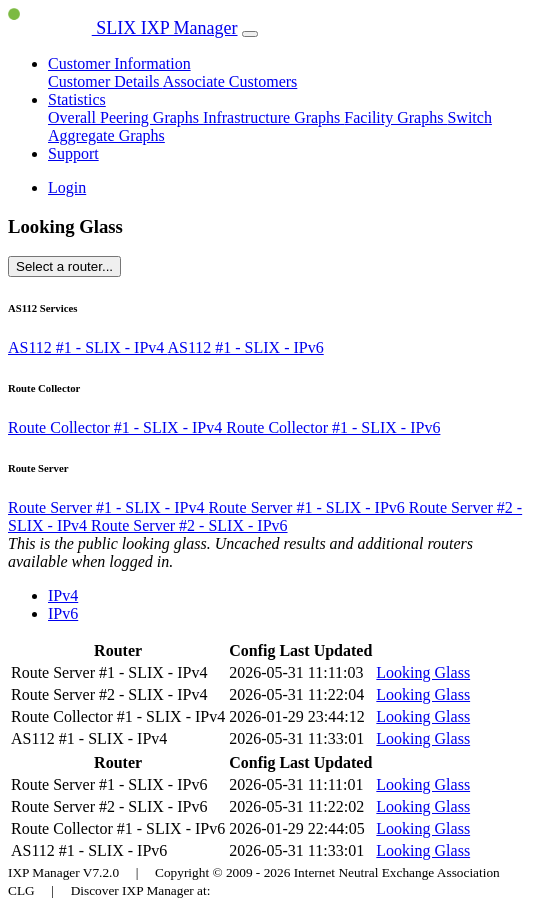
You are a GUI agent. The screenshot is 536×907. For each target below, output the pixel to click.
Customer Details (105, 81)
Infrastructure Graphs (273, 117)
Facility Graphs (395, 117)
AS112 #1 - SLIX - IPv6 (245, 347)
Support (73, 153)
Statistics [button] (77, 99)
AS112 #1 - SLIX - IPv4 (87, 347)
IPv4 (63, 595)
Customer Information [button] (119, 63)
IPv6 (63, 613)
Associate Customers (230, 81)
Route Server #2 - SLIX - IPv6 (189, 525)
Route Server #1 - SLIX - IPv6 (308, 507)
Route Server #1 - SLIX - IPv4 (108, 507)
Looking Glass (423, 672)
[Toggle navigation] (250, 34)
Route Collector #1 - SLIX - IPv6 (333, 427)
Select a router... (64, 266)
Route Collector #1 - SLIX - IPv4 (117, 427)
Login (67, 187)
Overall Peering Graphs (125, 117)
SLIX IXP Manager (123, 28)
